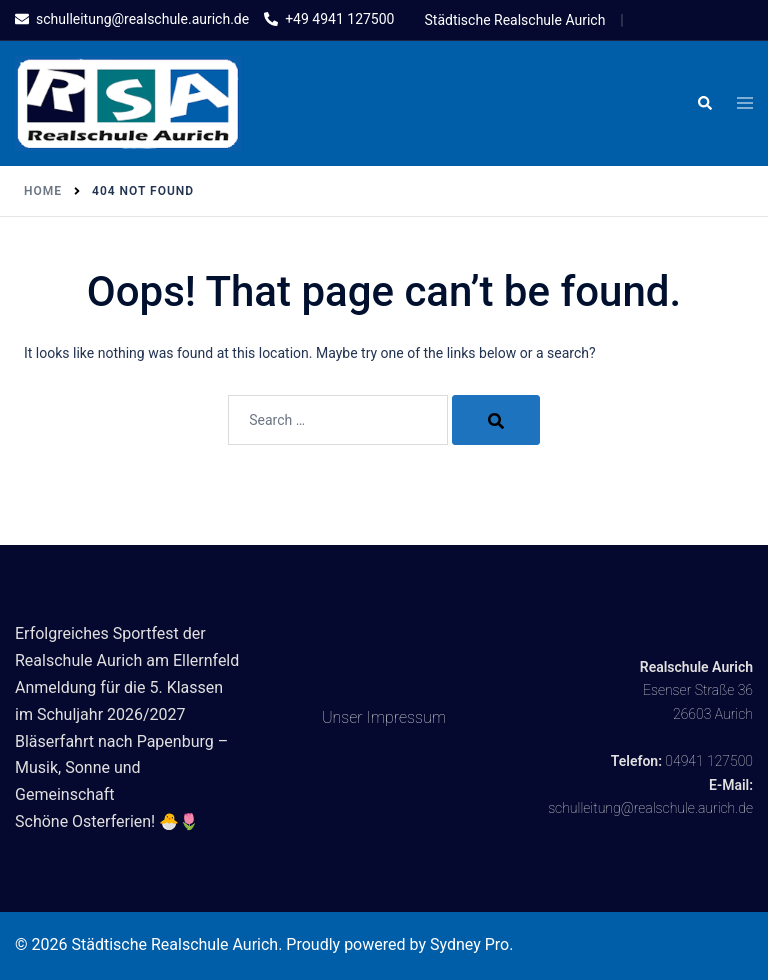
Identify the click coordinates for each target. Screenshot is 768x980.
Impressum (407, 717)
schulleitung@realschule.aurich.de (650, 808)
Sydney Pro (469, 944)
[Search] (496, 420)
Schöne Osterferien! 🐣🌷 (107, 821)
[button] (704, 104)
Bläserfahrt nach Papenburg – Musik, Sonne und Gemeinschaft (121, 768)
